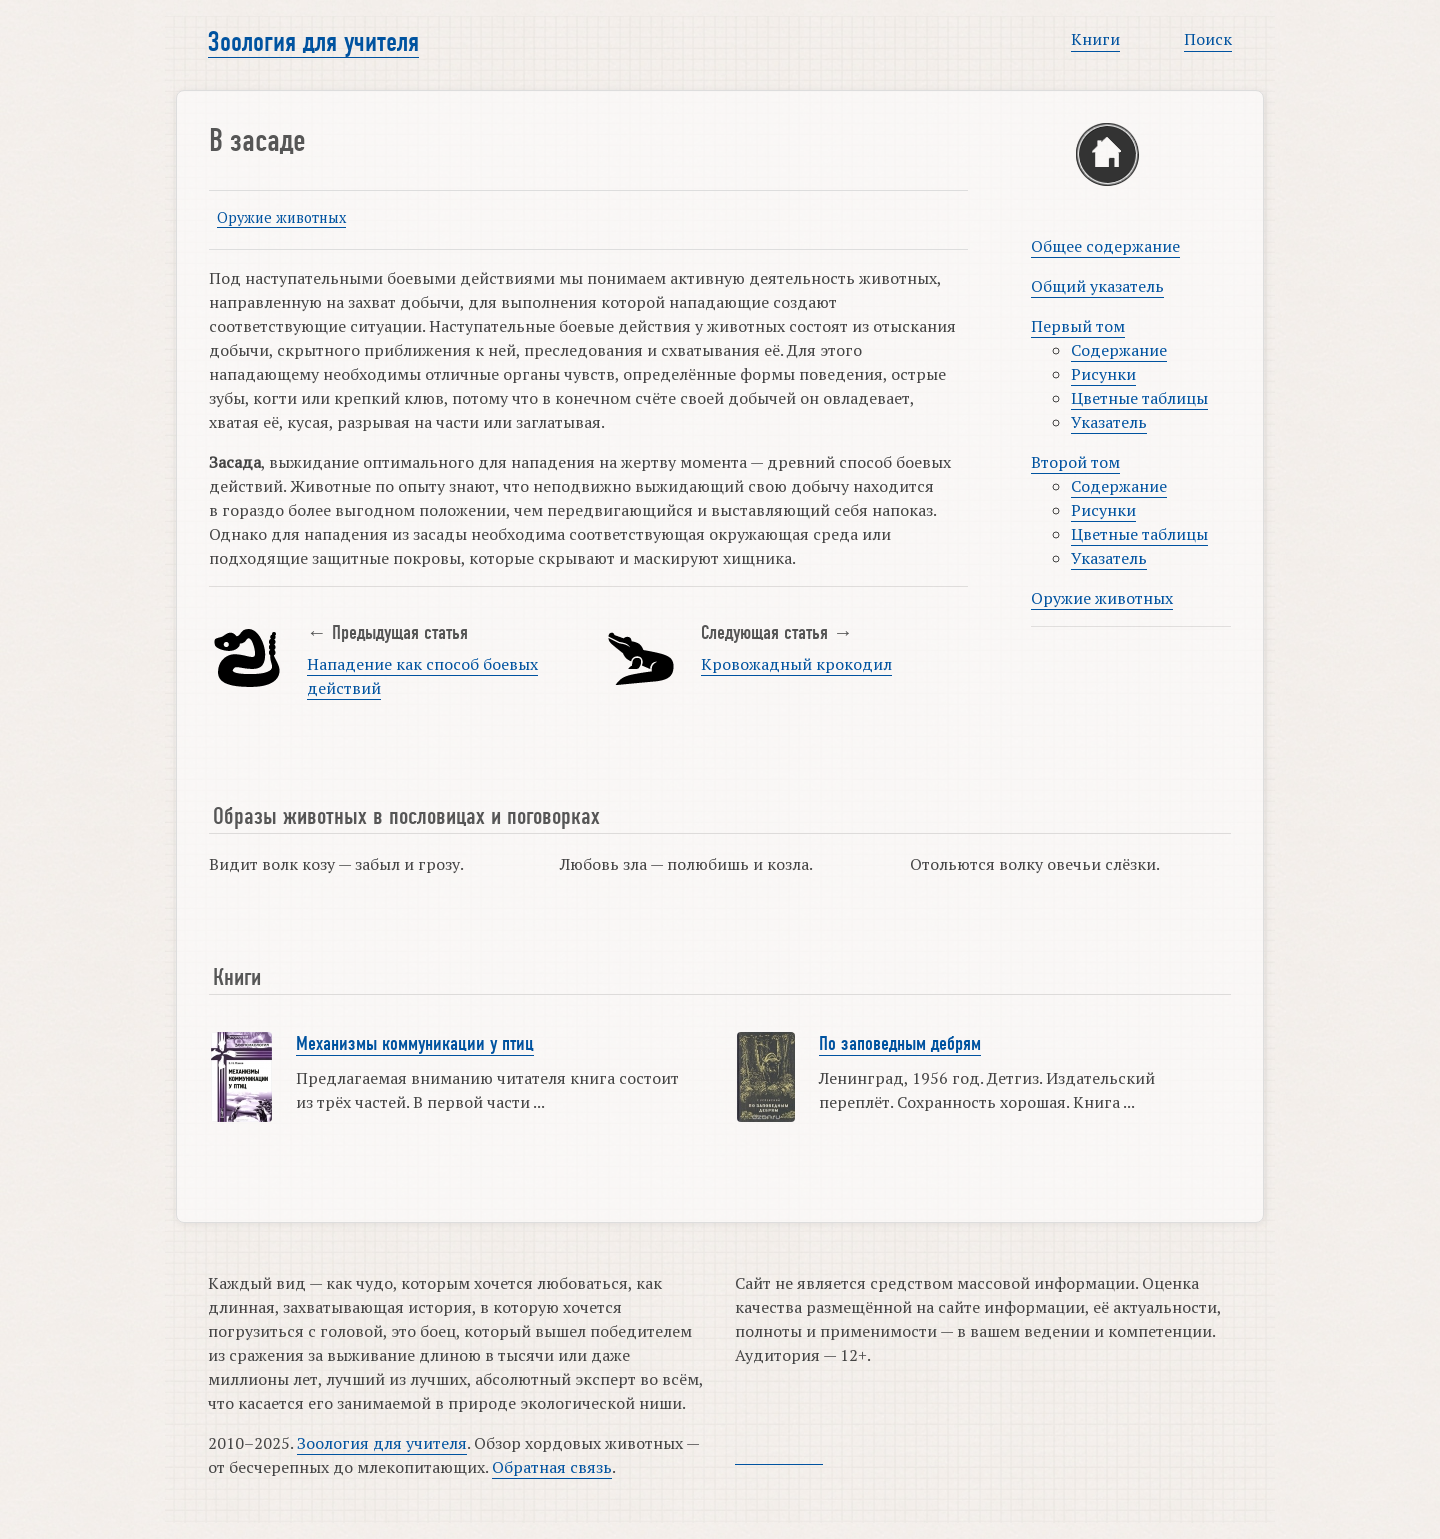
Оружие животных (281, 217)
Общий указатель (1097, 286)
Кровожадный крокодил (796, 664)
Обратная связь (552, 1467)
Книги (1095, 39)
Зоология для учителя (313, 42)
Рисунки (1103, 374)
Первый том (1078, 326)
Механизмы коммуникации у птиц (415, 1044)
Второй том (1075, 462)
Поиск (1208, 39)
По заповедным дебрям (900, 1044)
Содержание (1119, 350)
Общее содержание (1105, 246)
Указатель (1109, 422)
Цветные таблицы (1139, 398)
